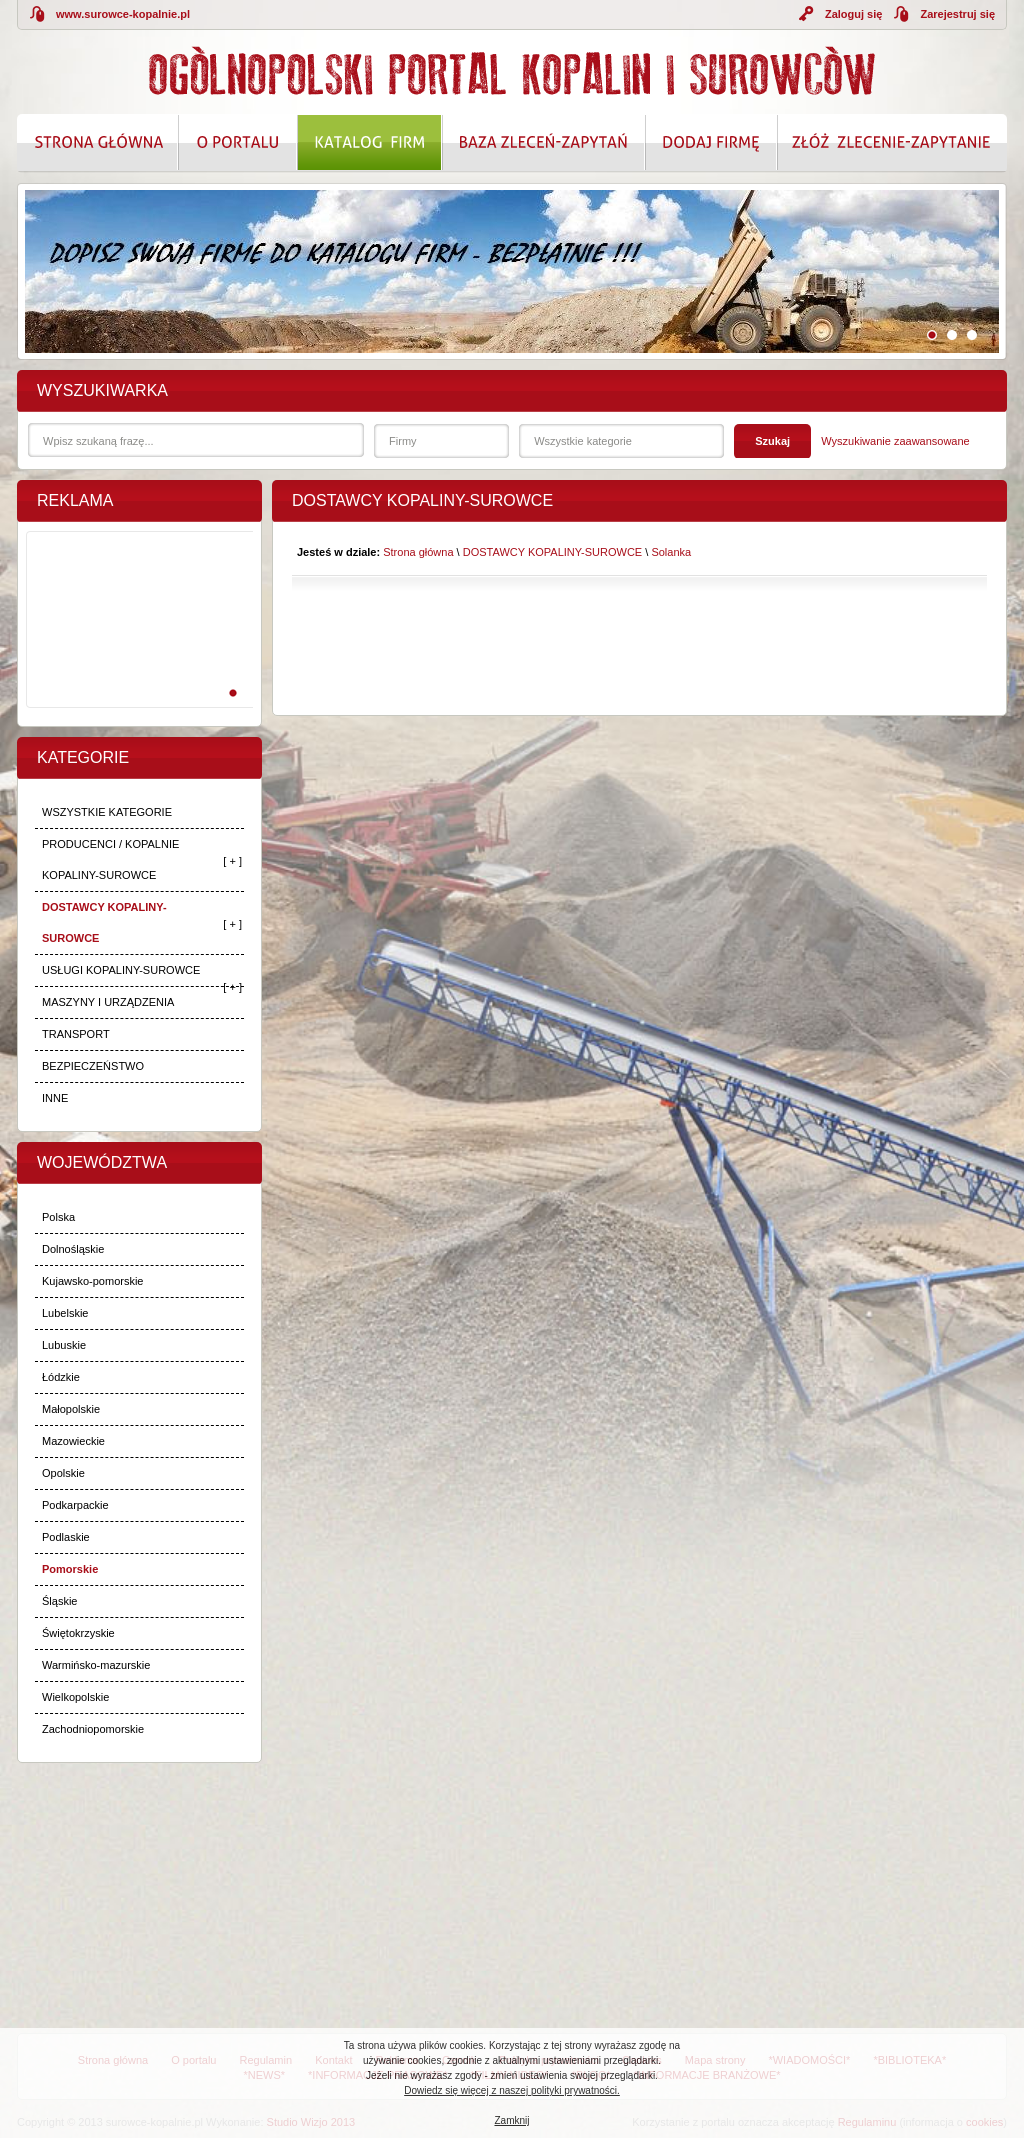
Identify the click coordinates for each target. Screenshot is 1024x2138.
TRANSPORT (76, 1034)
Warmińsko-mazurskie (96, 1665)
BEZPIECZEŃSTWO (93, 1066)
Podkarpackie (75, 1505)
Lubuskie (64, 1345)
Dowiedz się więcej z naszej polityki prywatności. (512, 2090)
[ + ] (232, 861)
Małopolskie (71, 1409)
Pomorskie (70, 1569)
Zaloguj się (853, 14)
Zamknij (511, 2120)
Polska (58, 1217)
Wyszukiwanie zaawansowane (895, 441)
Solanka (671, 552)
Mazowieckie (73, 1441)
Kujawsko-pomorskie (92, 1281)
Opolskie (63, 1473)
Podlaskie (66, 1537)
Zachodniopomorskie (93, 1729)
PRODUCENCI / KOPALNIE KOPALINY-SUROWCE (110, 859)
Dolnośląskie (73, 1249)
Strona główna (418, 552)
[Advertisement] (136, 641)
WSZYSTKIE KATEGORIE (107, 812)
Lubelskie (65, 1313)
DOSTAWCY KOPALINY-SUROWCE (104, 922)
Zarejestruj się (957, 14)
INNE (55, 1098)
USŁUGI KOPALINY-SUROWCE (121, 970)
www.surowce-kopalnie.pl (123, 14)
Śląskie (59, 1601)
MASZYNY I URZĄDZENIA (108, 1002)
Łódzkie (61, 1377)
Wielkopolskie (75, 1697)
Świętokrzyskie (78, 1633)
